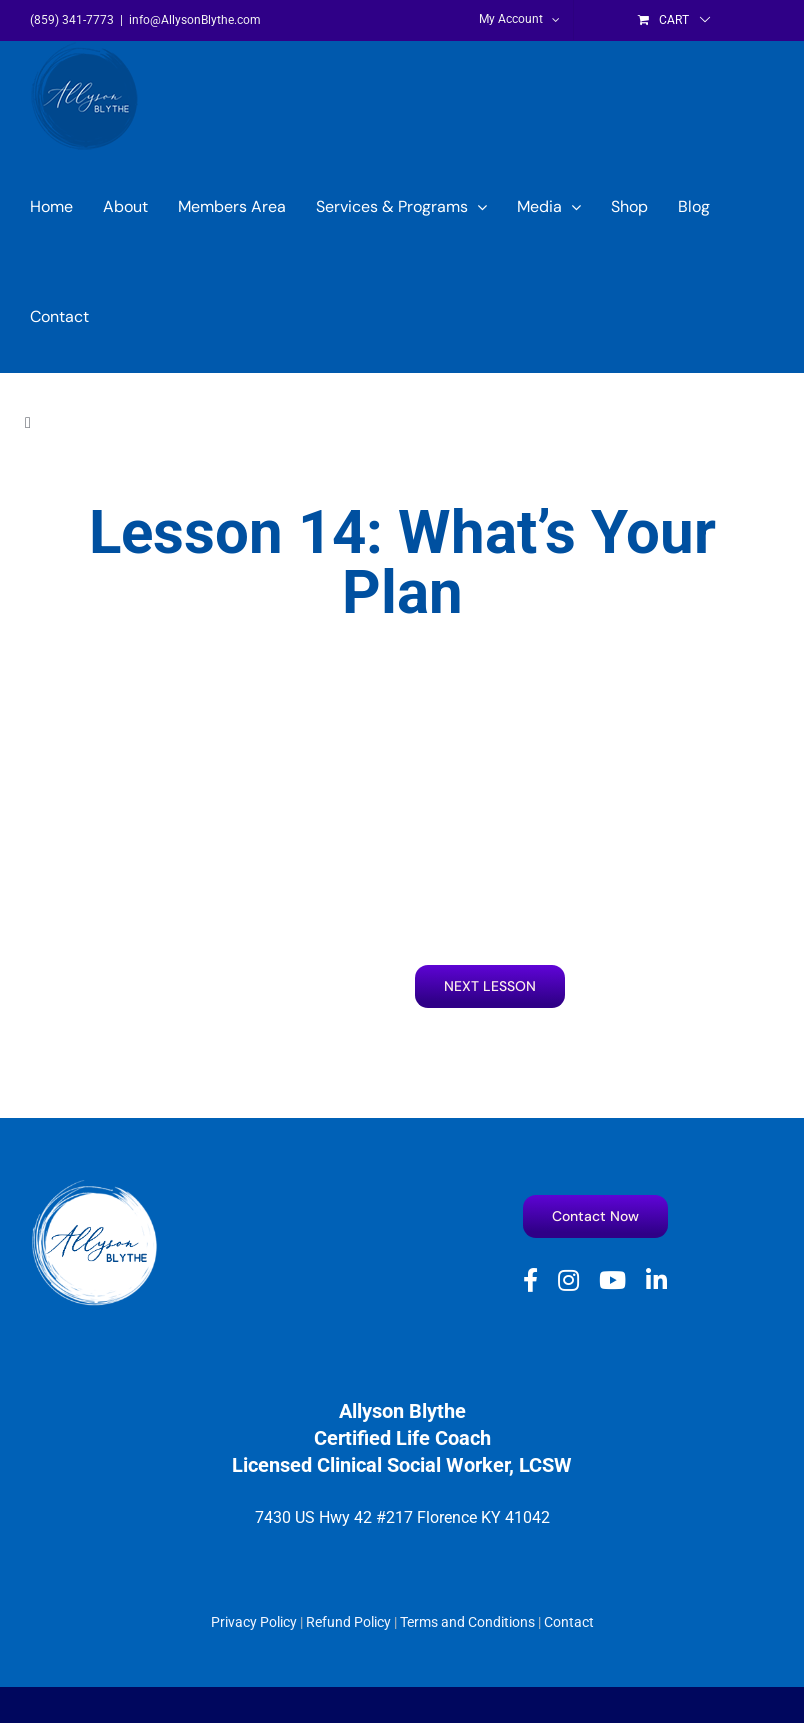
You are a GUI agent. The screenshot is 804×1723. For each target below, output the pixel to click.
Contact (569, 1622)
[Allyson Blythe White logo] (95, 1186)
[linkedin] (656, 1280)
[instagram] (568, 1280)
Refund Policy (348, 1622)
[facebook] (530, 1280)
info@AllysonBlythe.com (195, 20)
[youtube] (612, 1280)
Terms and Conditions (467, 1622)
